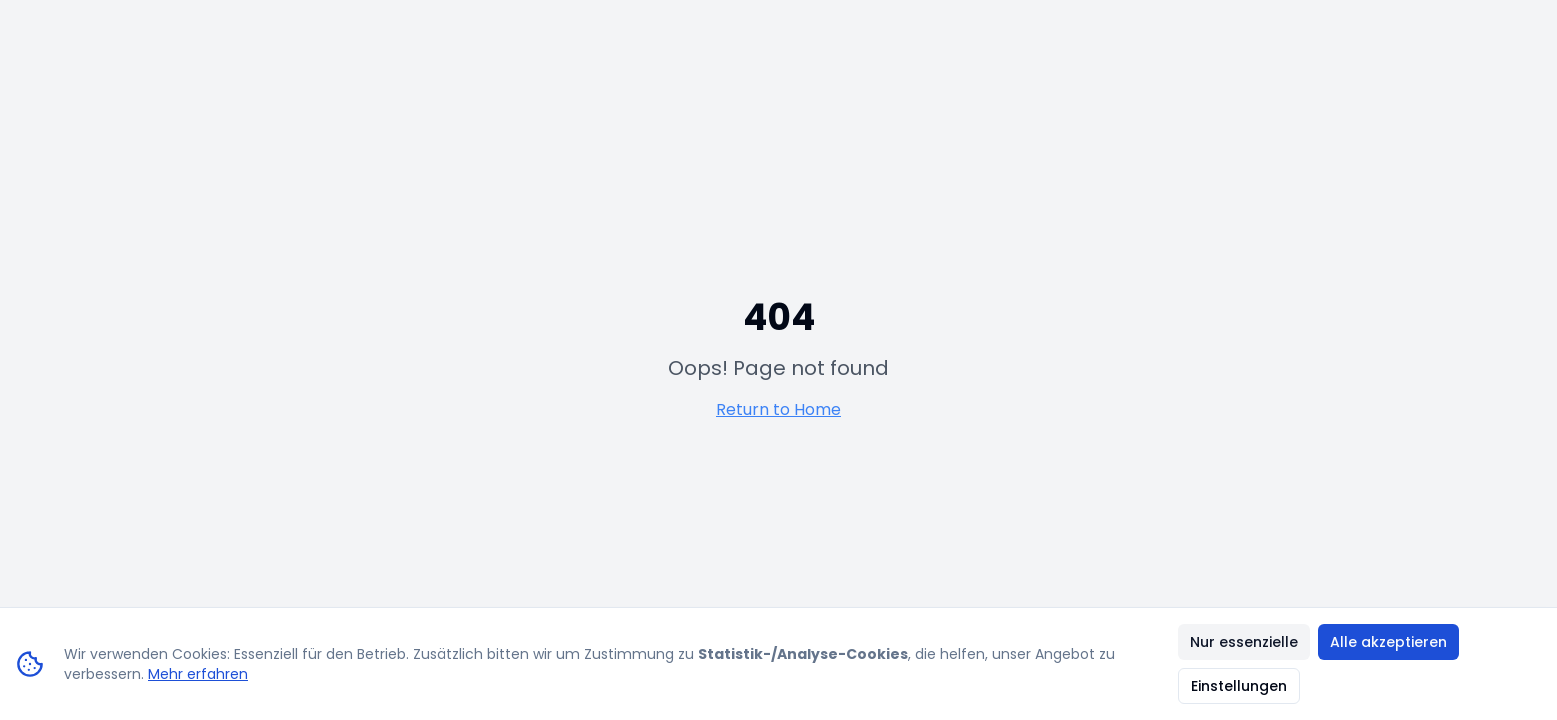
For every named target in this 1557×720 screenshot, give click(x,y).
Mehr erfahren (198, 674)
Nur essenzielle (1244, 642)
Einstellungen (1239, 686)
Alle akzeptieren (1388, 642)
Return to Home (778, 409)
